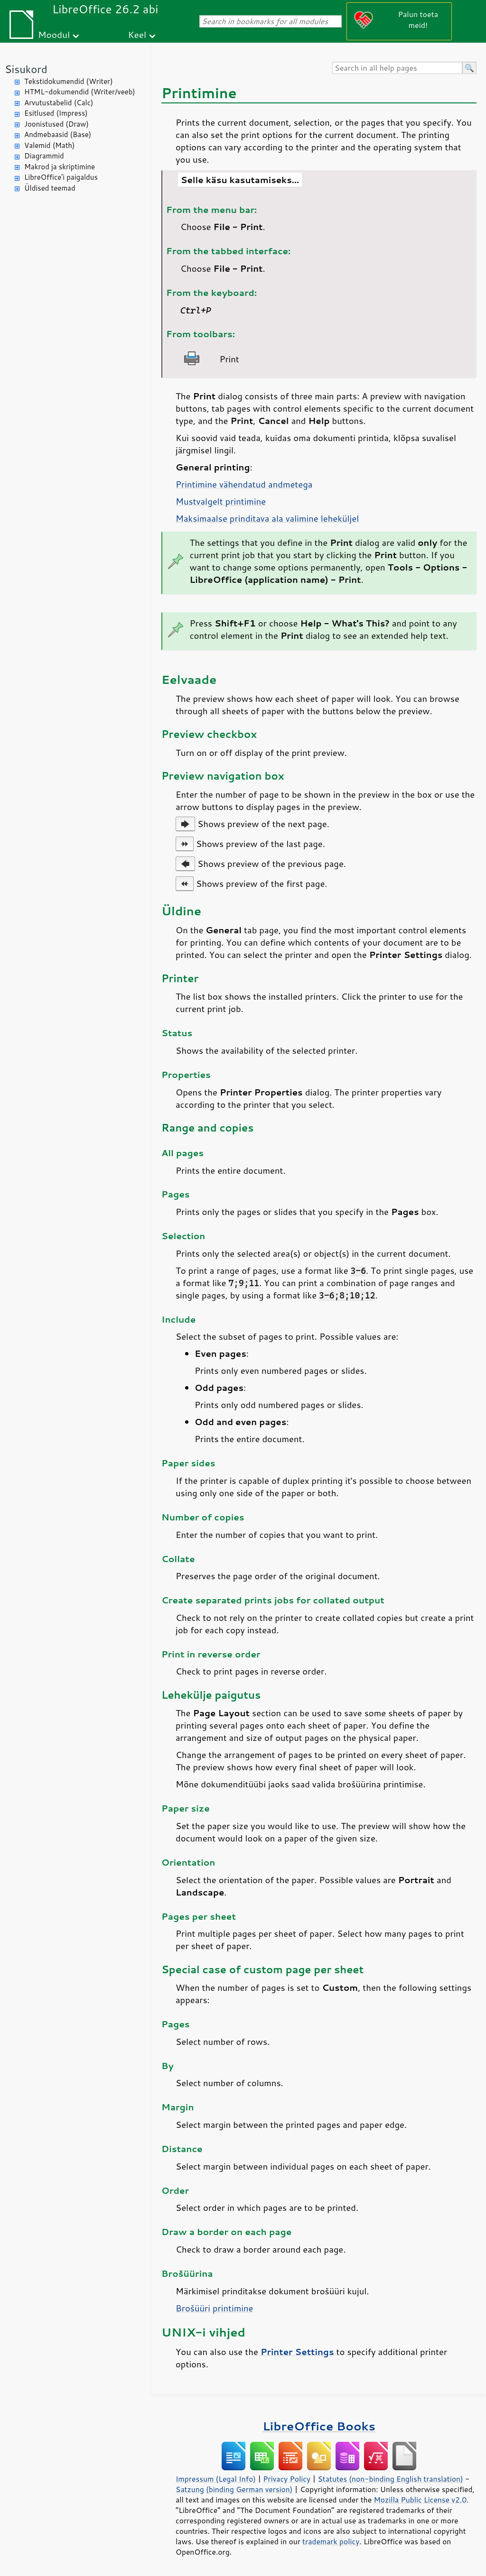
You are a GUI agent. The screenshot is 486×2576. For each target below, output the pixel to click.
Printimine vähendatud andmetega (244, 484)
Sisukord (26, 69)
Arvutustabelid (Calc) (58, 103)
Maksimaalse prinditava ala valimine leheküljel (267, 518)
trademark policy (330, 2541)
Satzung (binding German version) (234, 2489)
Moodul (54, 34)
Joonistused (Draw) (56, 124)
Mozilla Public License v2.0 (420, 2499)
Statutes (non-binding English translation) (390, 2479)
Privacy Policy (286, 2479)
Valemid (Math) (49, 145)
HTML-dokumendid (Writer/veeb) (79, 92)
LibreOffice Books (318, 2426)
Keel (137, 34)
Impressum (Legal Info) (216, 2479)
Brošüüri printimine (214, 2308)
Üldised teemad (49, 188)
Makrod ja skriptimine (59, 167)
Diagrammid (44, 156)
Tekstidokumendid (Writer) (68, 81)
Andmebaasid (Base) (57, 134)
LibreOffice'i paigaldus (61, 177)
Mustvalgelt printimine (221, 501)
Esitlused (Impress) (56, 113)
